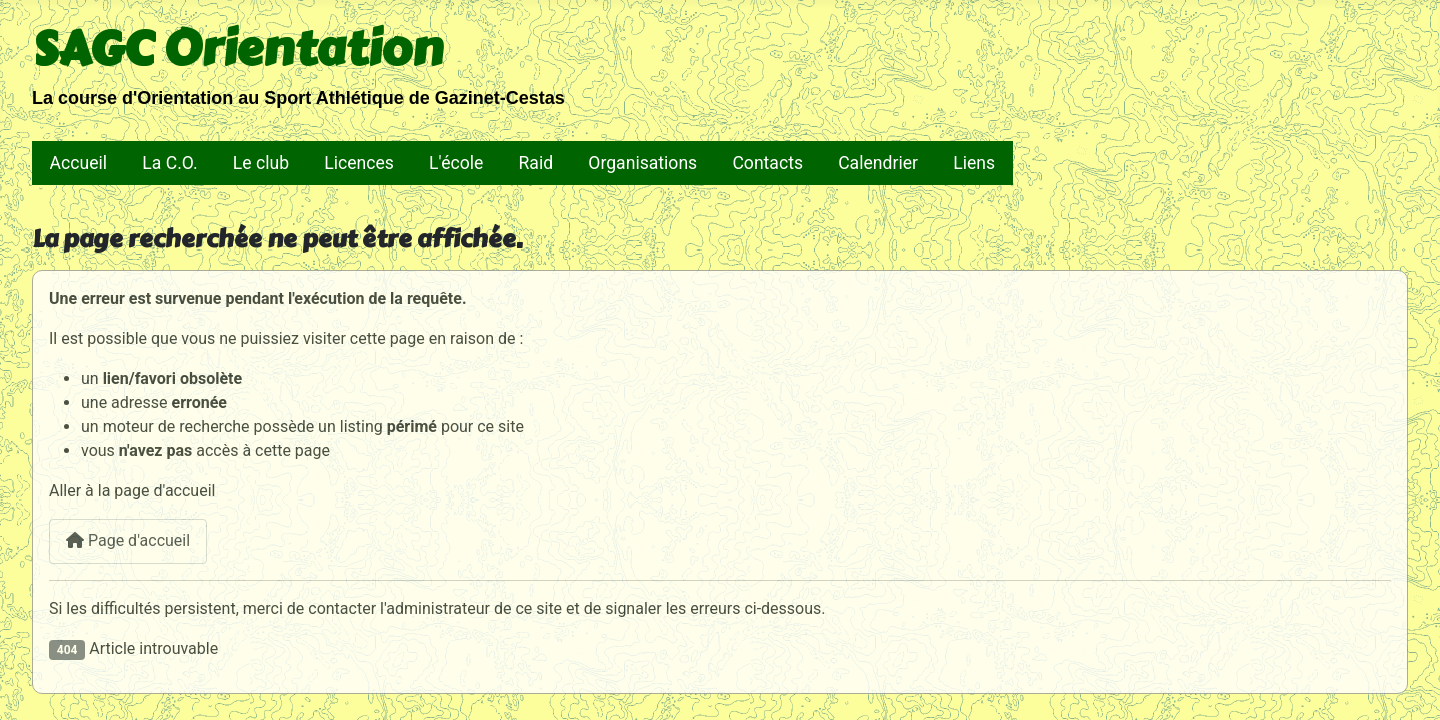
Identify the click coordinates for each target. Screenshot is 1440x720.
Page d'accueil (128, 540)
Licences (359, 163)
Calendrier (878, 163)
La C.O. (169, 163)
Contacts (767, 163)
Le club (261, 163)
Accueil (78, 163)
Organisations (642, 163)
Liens (974, 163)
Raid (536, 163)
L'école (456, 163)
